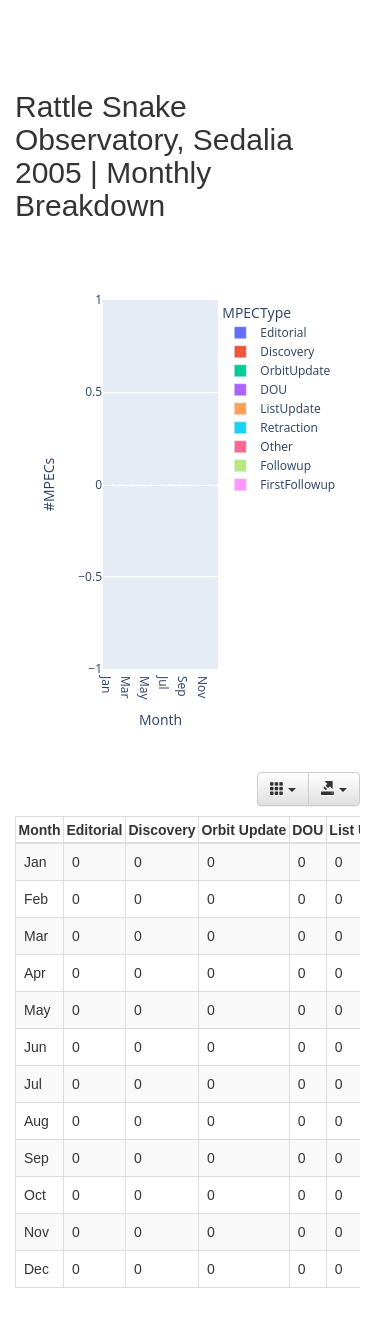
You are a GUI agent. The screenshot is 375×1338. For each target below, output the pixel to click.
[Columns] (283, 789)
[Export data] (334, 789)
